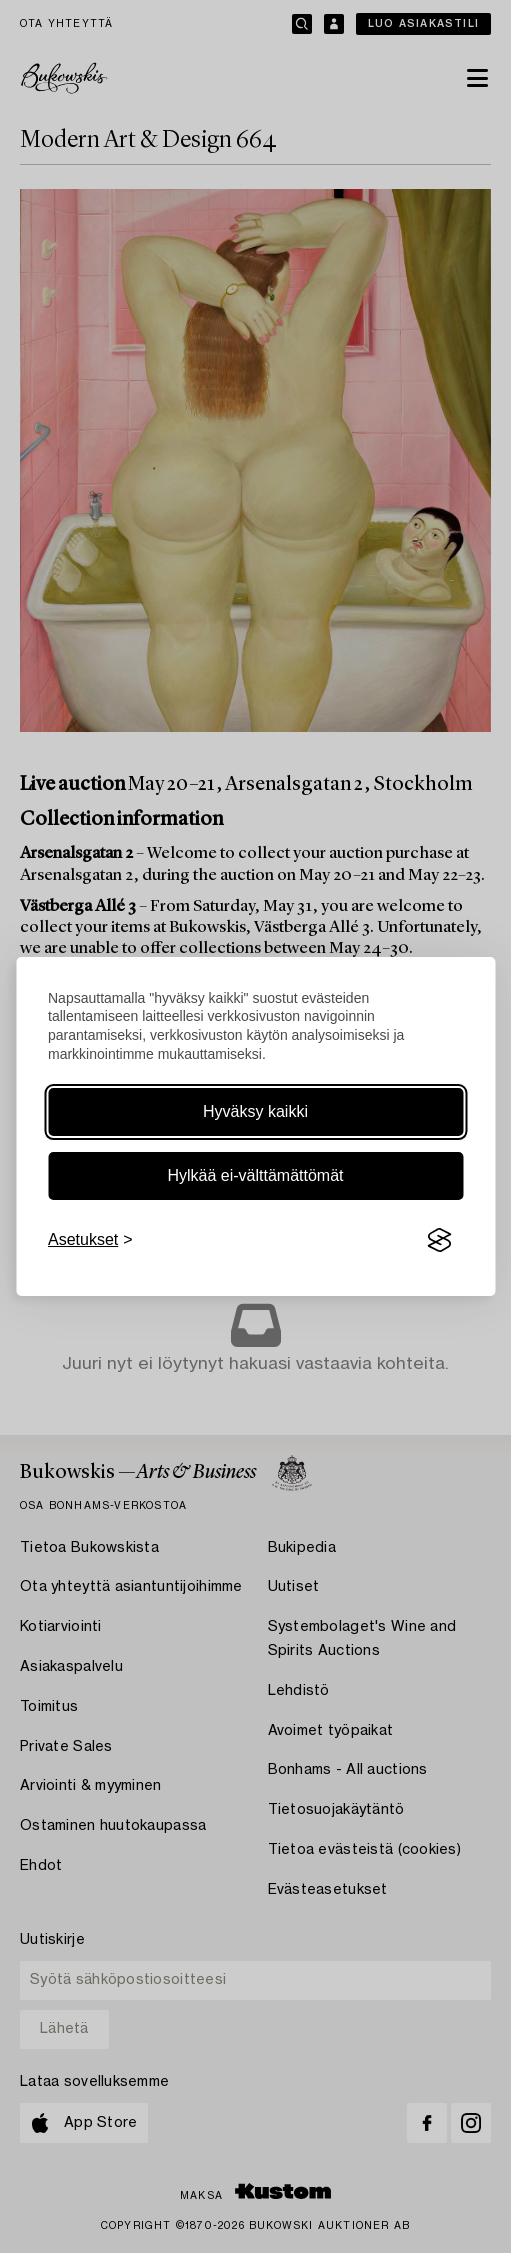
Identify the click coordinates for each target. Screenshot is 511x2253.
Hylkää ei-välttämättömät (255, 1175)
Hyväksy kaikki (255, 1111)
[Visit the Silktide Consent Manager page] (439, 1240)
